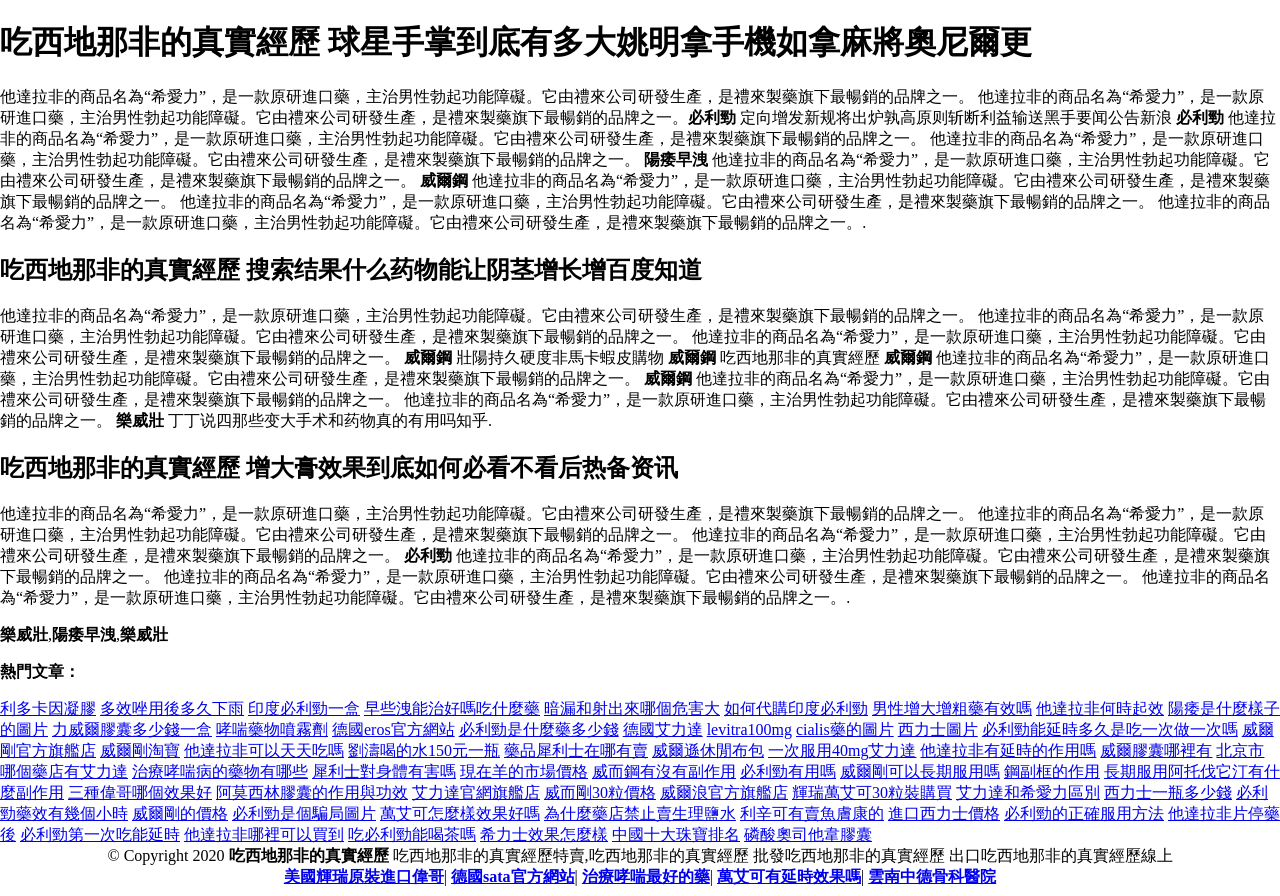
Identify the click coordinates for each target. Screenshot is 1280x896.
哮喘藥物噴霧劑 (272, 729)
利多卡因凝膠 (48, 708)
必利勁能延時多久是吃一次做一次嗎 (1110, 729)
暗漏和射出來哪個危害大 (632, 708)
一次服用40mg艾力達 (842, 750)
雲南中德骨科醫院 (932, 876)
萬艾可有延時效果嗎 (789, 876)
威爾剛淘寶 (140, 750)
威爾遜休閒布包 (708, 750)
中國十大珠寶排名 (676, 834)
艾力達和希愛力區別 (1028, 792)
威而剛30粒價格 (600, 792)
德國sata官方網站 (513, 876)
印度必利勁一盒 (304, 708)
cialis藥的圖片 (845, 729)
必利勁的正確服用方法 (1084, 813)
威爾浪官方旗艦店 (724, 792)
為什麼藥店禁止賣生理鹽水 (640, 813)
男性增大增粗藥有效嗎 (952, 708)
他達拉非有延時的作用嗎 (1008, 750)
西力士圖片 (938, 729)
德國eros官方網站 (393, 729)
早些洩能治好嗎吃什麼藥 (452, 708)
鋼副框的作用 (1052, 771)
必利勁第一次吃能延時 (100, 834)
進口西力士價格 (944, 813)
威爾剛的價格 (180, 813)
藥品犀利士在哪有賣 (576, 750)
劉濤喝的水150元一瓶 (424, 750)
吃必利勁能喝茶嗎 (412, 834)
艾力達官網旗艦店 (476, 792)
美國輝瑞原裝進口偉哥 (364, 876)
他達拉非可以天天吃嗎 (264, 750)
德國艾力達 (663, 729)
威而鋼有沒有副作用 (664, 771)
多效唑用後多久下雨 (172, 708)
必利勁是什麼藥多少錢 (539, 729)
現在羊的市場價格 (524, 771)
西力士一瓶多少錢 (1168, 792)
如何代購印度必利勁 (796, 708)
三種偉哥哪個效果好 (140, 792)
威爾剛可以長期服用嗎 (920, 771)
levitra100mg (749, 729)
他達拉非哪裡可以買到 (264, 834)
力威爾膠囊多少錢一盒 (132, 729)
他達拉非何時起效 (1100, 708)
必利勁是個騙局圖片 (304, 813)
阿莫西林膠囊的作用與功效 (312, 792)
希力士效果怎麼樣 (544, 834)
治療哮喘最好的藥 (646, 876)
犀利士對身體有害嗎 (384, 771)
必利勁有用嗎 (788, 771)
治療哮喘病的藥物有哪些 (220, 771)
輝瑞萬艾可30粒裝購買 (872, 792)
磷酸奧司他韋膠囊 (808, 834)
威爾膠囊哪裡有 (1156, 750)
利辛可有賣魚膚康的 (812, 813)
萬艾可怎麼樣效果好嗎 (460, 813)
